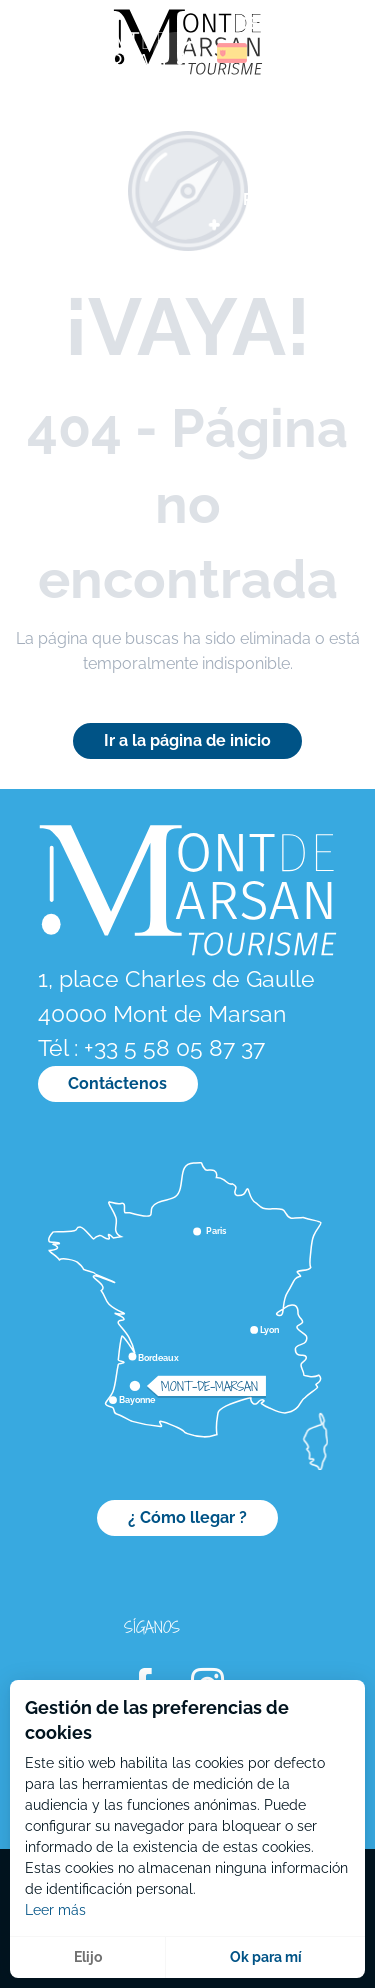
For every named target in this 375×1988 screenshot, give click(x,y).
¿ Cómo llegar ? (187, 1517)
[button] (189, 53)
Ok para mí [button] (266, 1957)
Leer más (55, 1910)
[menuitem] (100, 59)
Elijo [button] (88, 1957)
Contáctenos (117, 1083)
